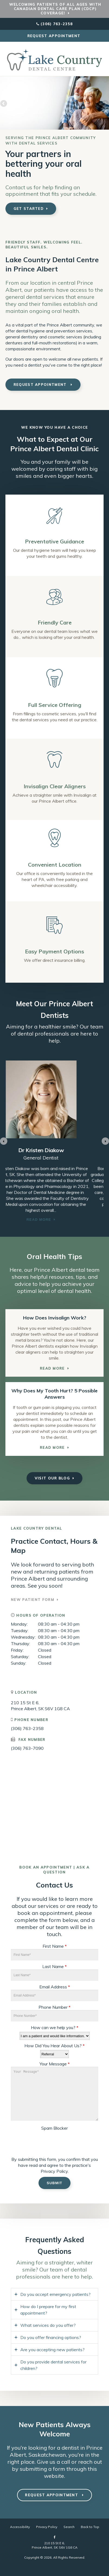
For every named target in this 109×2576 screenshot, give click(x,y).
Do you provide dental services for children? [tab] (53, 2365)
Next (105, 104)
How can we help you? (54, 2027)
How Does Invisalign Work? (54, 1318)
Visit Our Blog (52, 1478)
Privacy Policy (54, 2171)
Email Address (54, 1986)
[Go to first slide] (105, 1141)
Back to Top (90, 2527)
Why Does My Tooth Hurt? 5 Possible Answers (54, 1394)
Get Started (29, 208)
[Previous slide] (3, 1141)
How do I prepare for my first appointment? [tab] (48, 2310)
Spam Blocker (54, 2128)
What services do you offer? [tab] (48, 2325)
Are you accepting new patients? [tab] (52, 2349)
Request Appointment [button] (54, 36)
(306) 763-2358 (57, 24)
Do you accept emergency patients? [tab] (55, 2294)
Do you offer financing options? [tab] (50, 2337)
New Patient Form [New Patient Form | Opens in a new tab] (32, 1599)
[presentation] (42, 2140)
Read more (82, 1219)
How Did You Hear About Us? (54, 2045)
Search (69, 2527)
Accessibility (20, 2527)
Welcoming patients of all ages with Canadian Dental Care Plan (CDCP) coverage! (55, 8)
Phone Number (54, 2007)
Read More (52, 1368)
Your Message (55, 2063)
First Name (55, 1946)
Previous (4, 104)
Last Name (54, 1966)
